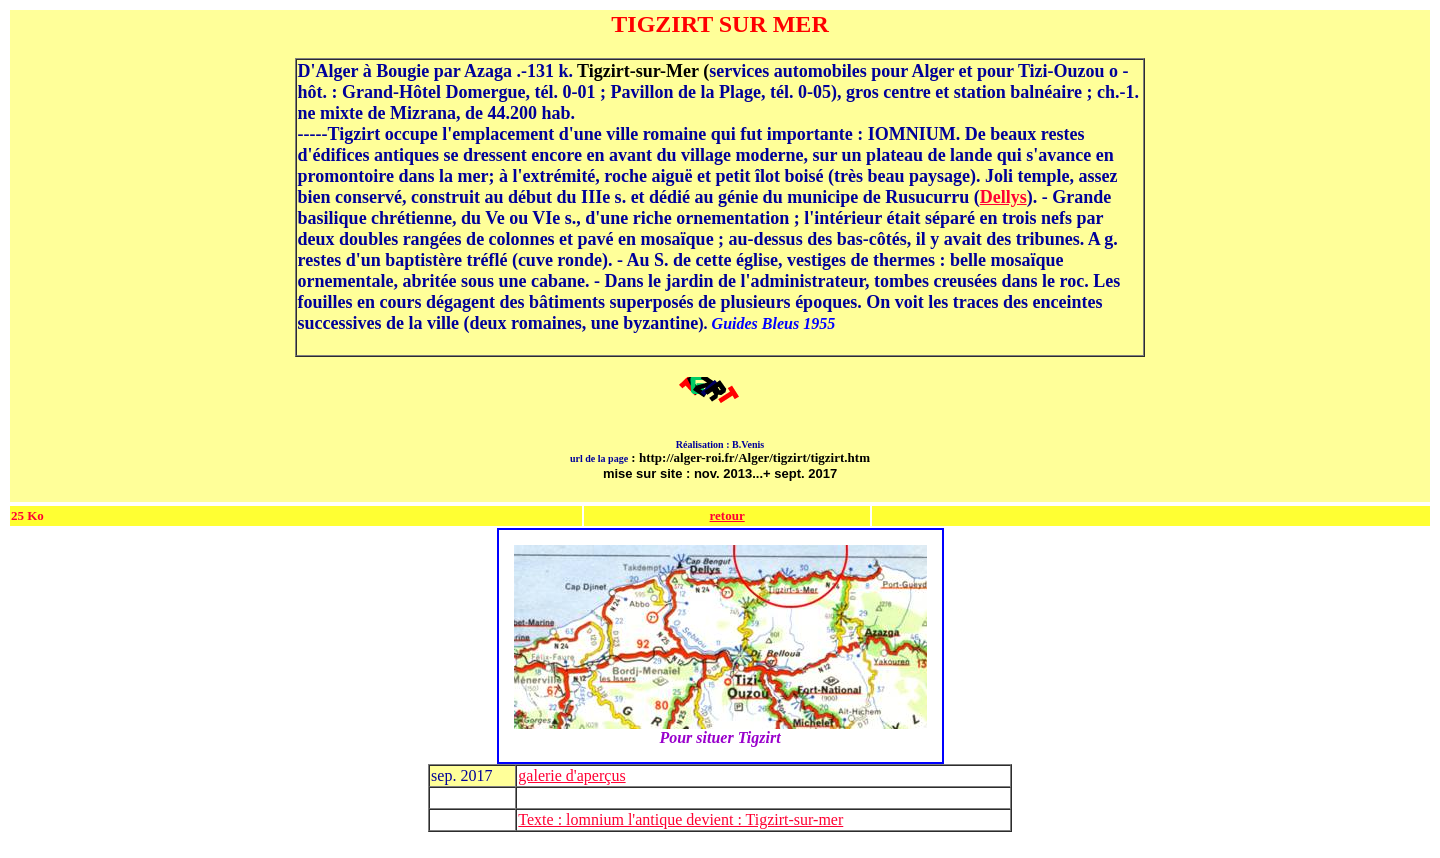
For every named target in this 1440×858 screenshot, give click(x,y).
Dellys (1003, 197)
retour (727, 515)
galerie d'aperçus (571, 775)
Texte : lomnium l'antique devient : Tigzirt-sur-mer (680, 819)
